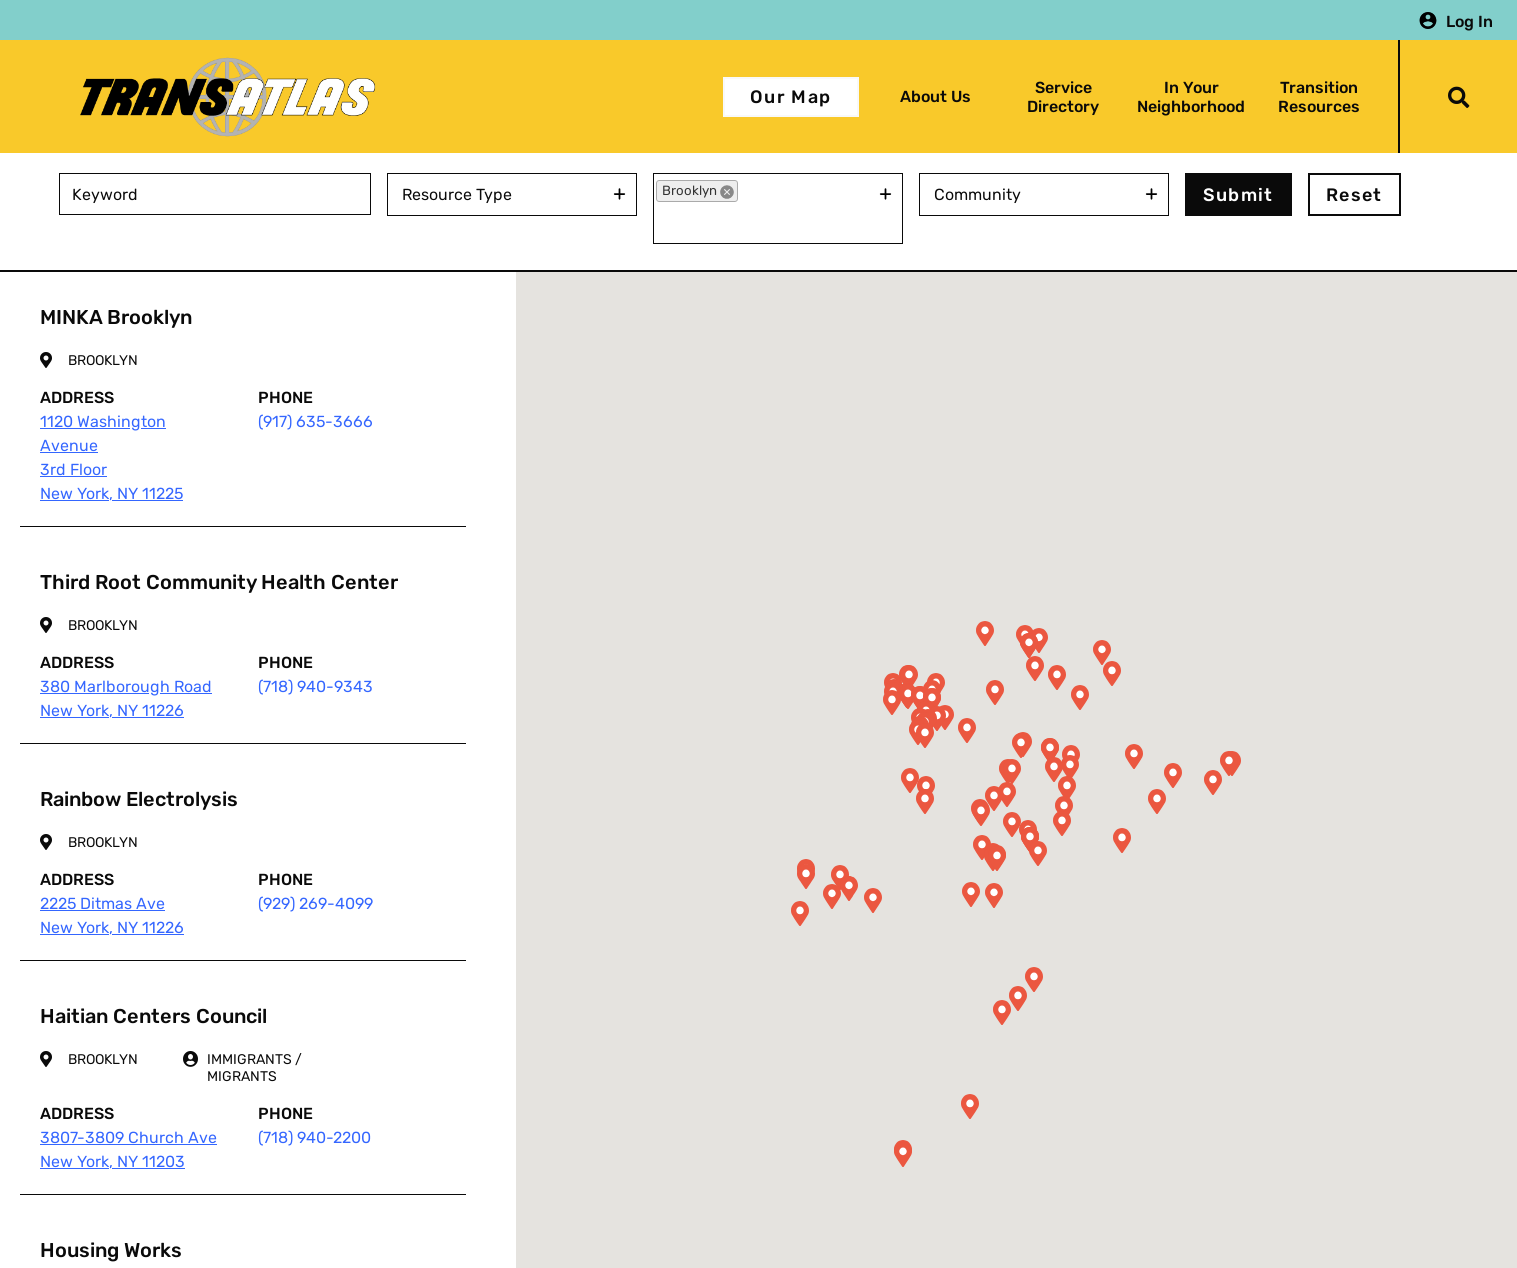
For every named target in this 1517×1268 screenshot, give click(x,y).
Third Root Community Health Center (219, 582)
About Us (935, 96)
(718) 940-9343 (315, 686)
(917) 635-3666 (315, 421)
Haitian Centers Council (153, 1016)
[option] (697, 191)
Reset (1354, 195)
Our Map (791, 97)
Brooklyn (103, 360)
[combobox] (500, 194)
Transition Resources (1319, 97)
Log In (1469, 20)
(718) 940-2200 (314, 1137)
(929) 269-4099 (315, 903)
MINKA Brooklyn (116, 317)
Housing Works (111, 1250)
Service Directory (1063, 97)
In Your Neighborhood (1191, 97)
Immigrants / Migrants (254, 1068)
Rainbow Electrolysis (139, 799)
